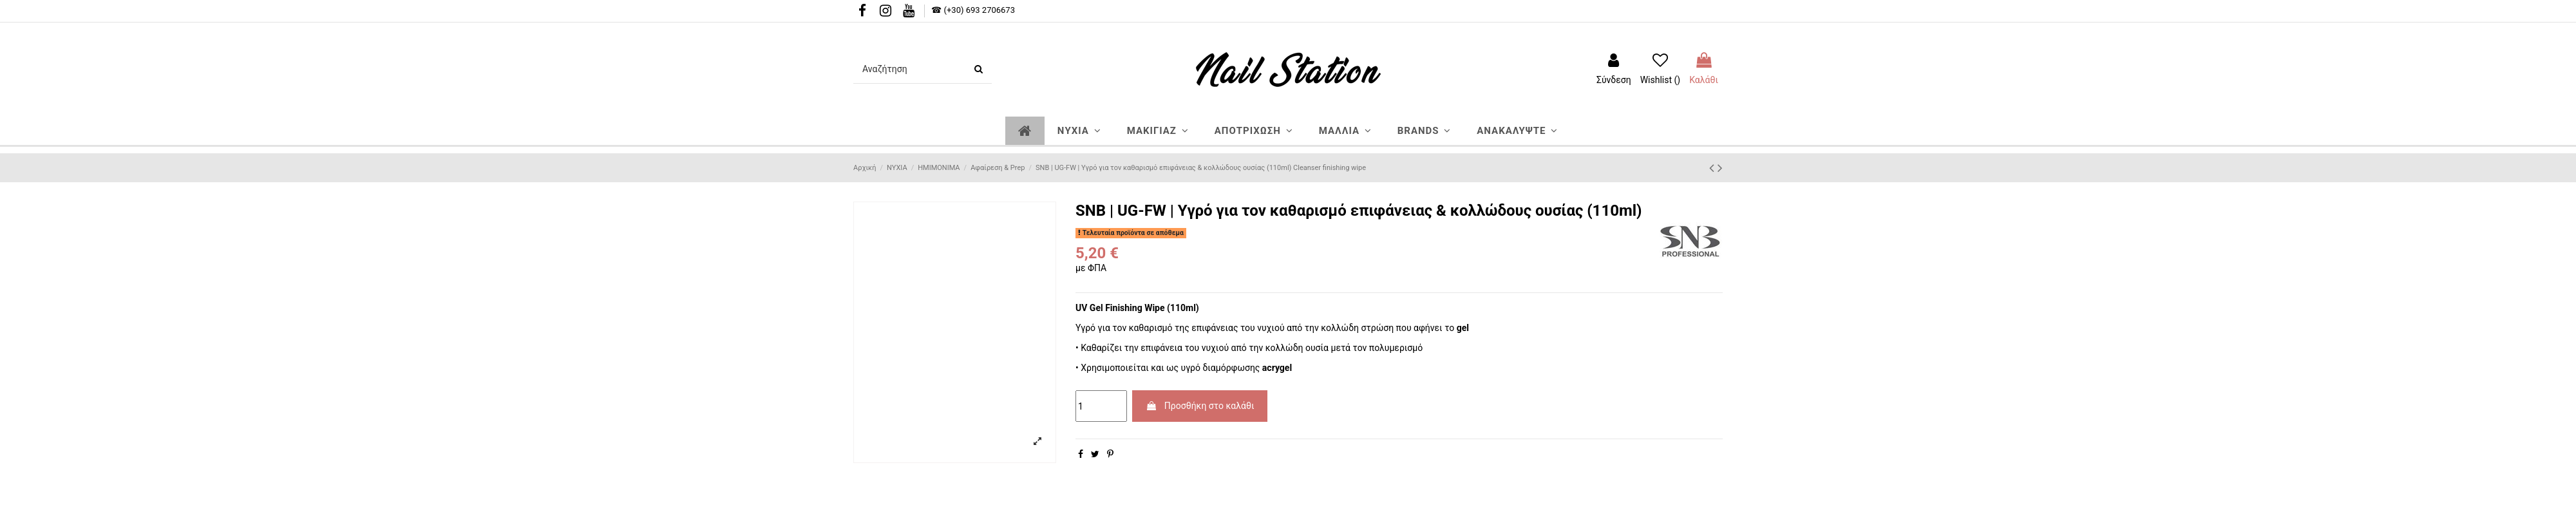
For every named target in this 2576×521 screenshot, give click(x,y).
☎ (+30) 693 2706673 (973, 10)
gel (1463, 328)
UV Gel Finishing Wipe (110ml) (1137, 308)
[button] (1079, 131)
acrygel (1277, 368)
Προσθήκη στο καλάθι (1200, 406)
